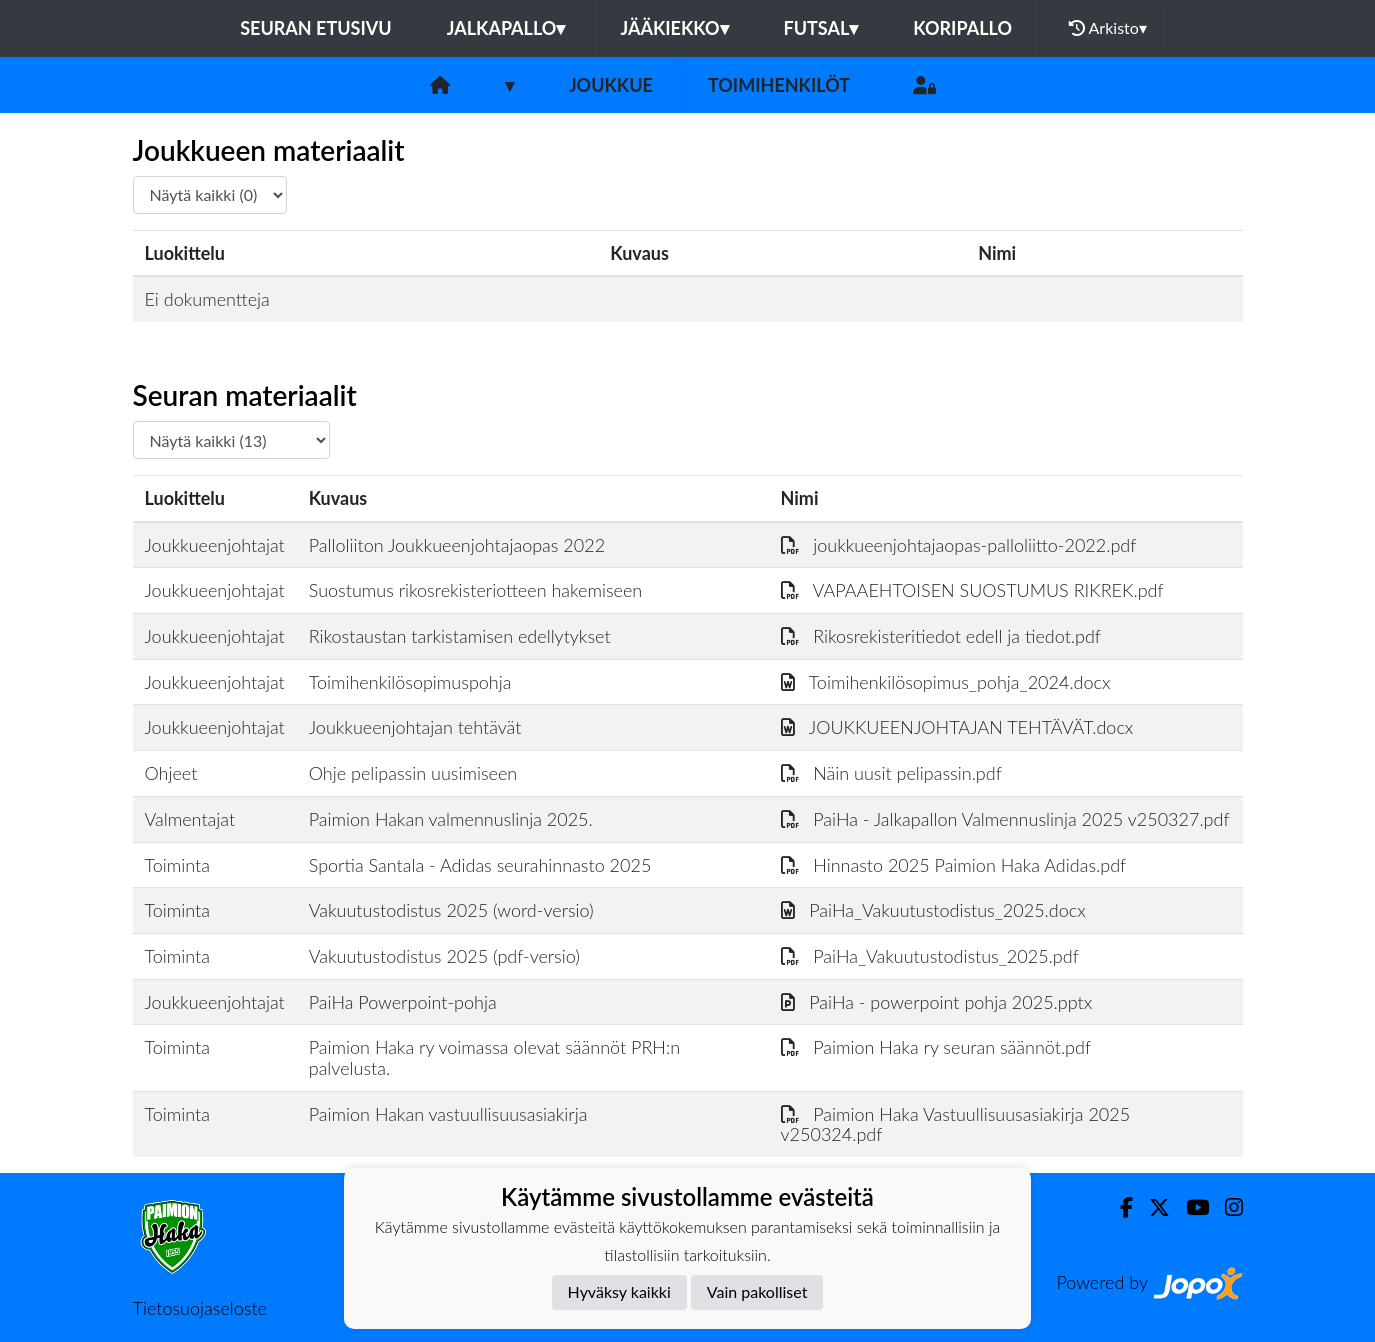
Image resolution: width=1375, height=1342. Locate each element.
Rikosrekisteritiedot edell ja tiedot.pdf (941, 636)
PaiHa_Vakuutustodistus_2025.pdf (930, 956)
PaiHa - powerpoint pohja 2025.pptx (937, 1002)
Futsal (821, 28)
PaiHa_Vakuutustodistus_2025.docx (933, 910)
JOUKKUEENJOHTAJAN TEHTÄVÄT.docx (957, 727)
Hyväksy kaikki (619, 1291)
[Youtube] (1189, 1207)
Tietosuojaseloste (200, 1308)
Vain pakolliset (757, 1291)
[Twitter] (1151, 1207)
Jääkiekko (674, 28)
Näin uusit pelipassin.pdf (891, 773)
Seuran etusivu (316, 28)
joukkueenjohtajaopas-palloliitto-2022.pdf (959, 545)
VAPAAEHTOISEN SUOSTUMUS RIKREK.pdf (972, 590)
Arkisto (1108, 28)
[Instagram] (1226, 1207)
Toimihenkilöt (779, 85)
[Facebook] (1118, 1207)
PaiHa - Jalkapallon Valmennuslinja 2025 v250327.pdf (1005, 819)
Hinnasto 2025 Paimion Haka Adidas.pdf (954, 865)
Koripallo (962, 28)
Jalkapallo (506, 28)
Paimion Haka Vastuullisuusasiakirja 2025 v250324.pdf (956, 1124)
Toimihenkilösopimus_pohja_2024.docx (946, 682)
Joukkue (611, 85)
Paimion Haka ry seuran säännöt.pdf (936, 1047)
